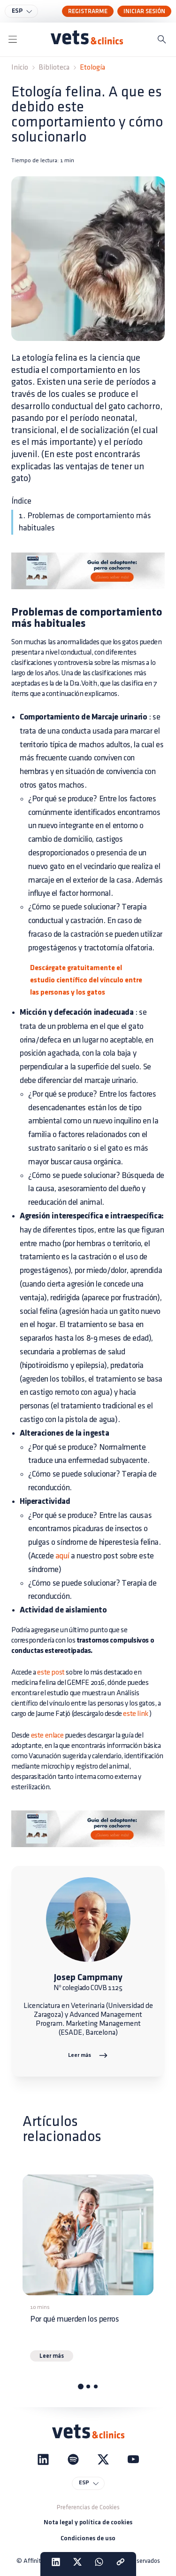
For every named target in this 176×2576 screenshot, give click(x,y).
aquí (62, 1556)
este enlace (47, 1735)
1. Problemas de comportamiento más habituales (85, 522)
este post (50, 1672)
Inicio (19, 67)
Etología (92, 67)
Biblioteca (53, 67)
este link (135, 1713)
